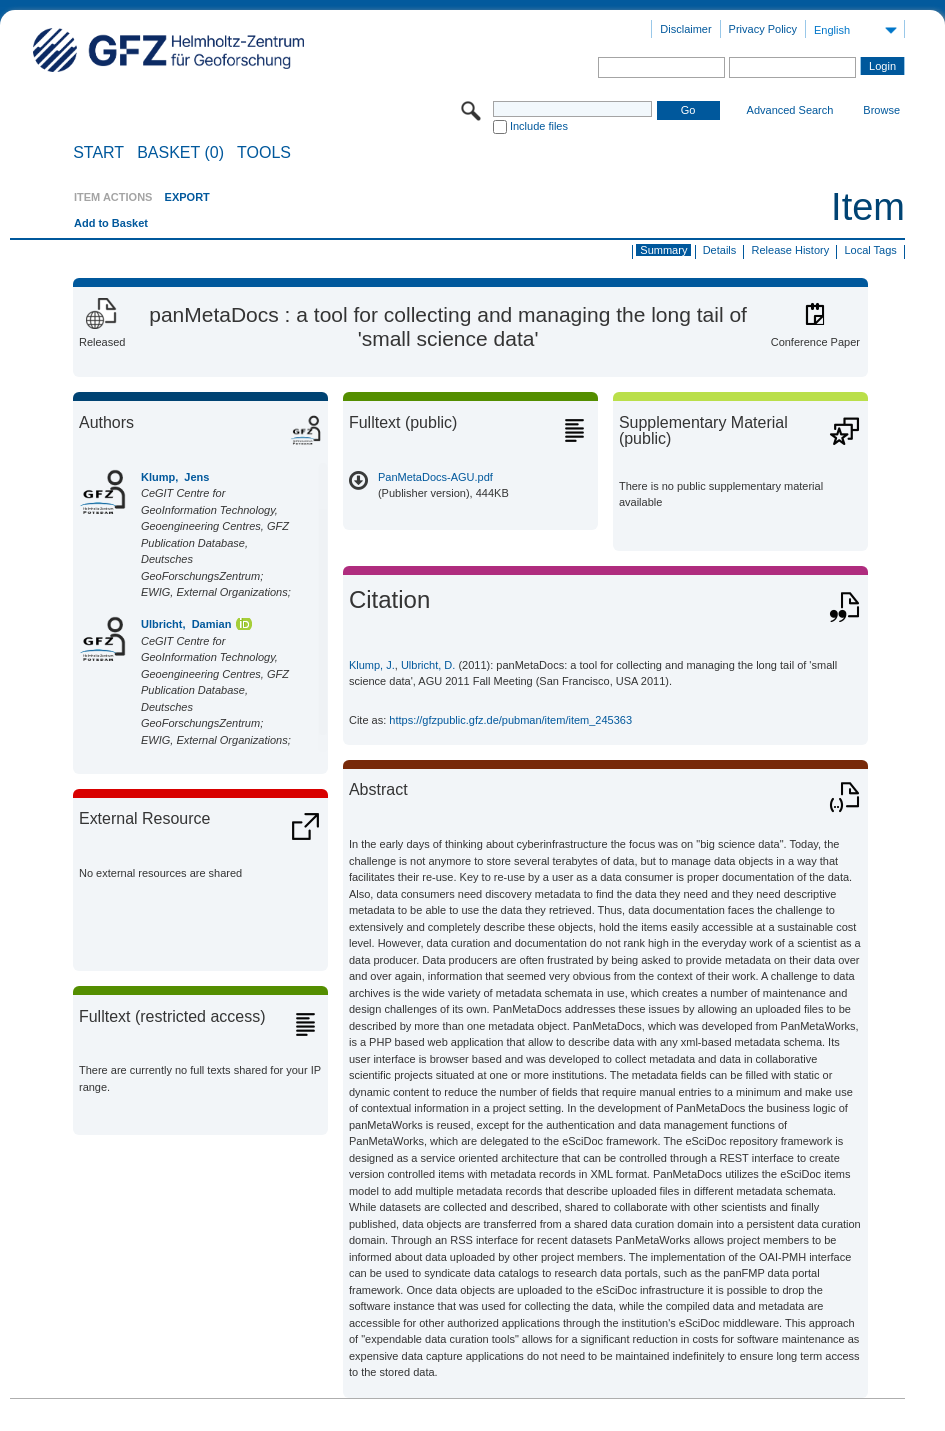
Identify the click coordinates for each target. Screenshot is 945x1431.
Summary (663, 250)
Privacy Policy (763, 29)
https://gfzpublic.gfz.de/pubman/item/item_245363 (510, 720)
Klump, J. (372, 665)
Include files (539, 126)
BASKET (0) (180, 153)
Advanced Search (790, 110)
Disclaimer (685, 29)
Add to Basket (111, 223)
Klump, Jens (175, 477)
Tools (264, 153)
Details (720, 250)
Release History (791, 250)
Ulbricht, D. (428, 665)
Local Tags (870, 250)
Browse (881, 110)
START (98, 153)
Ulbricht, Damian (186, 624)
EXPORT (187, 197)
